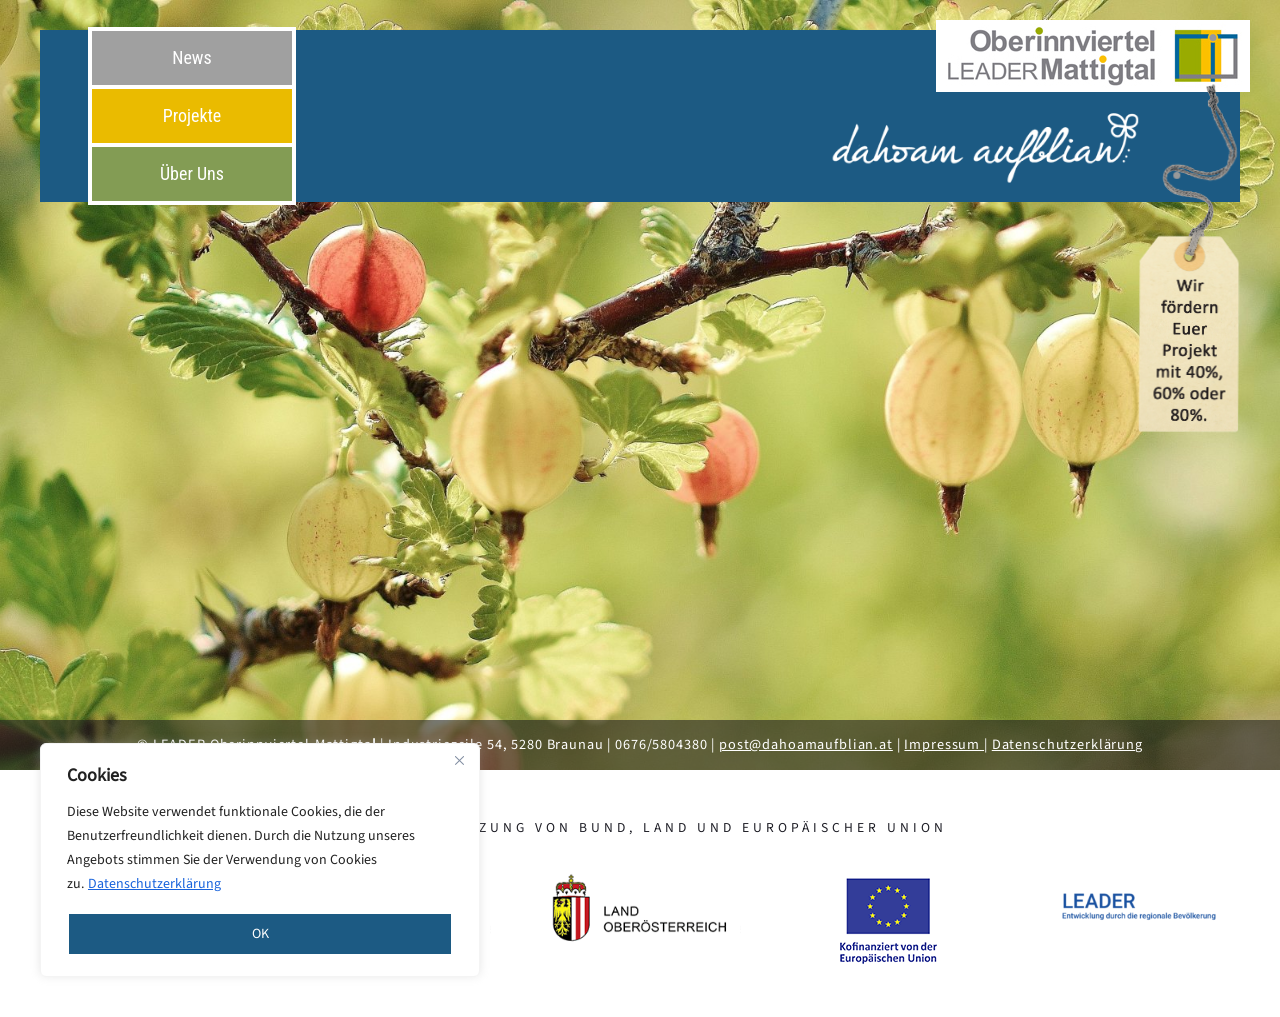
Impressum (944, 744)
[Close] (459, 760)
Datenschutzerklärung (154, 884)
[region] (260, 860)
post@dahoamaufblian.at (806, 744)
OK (260, 934)
